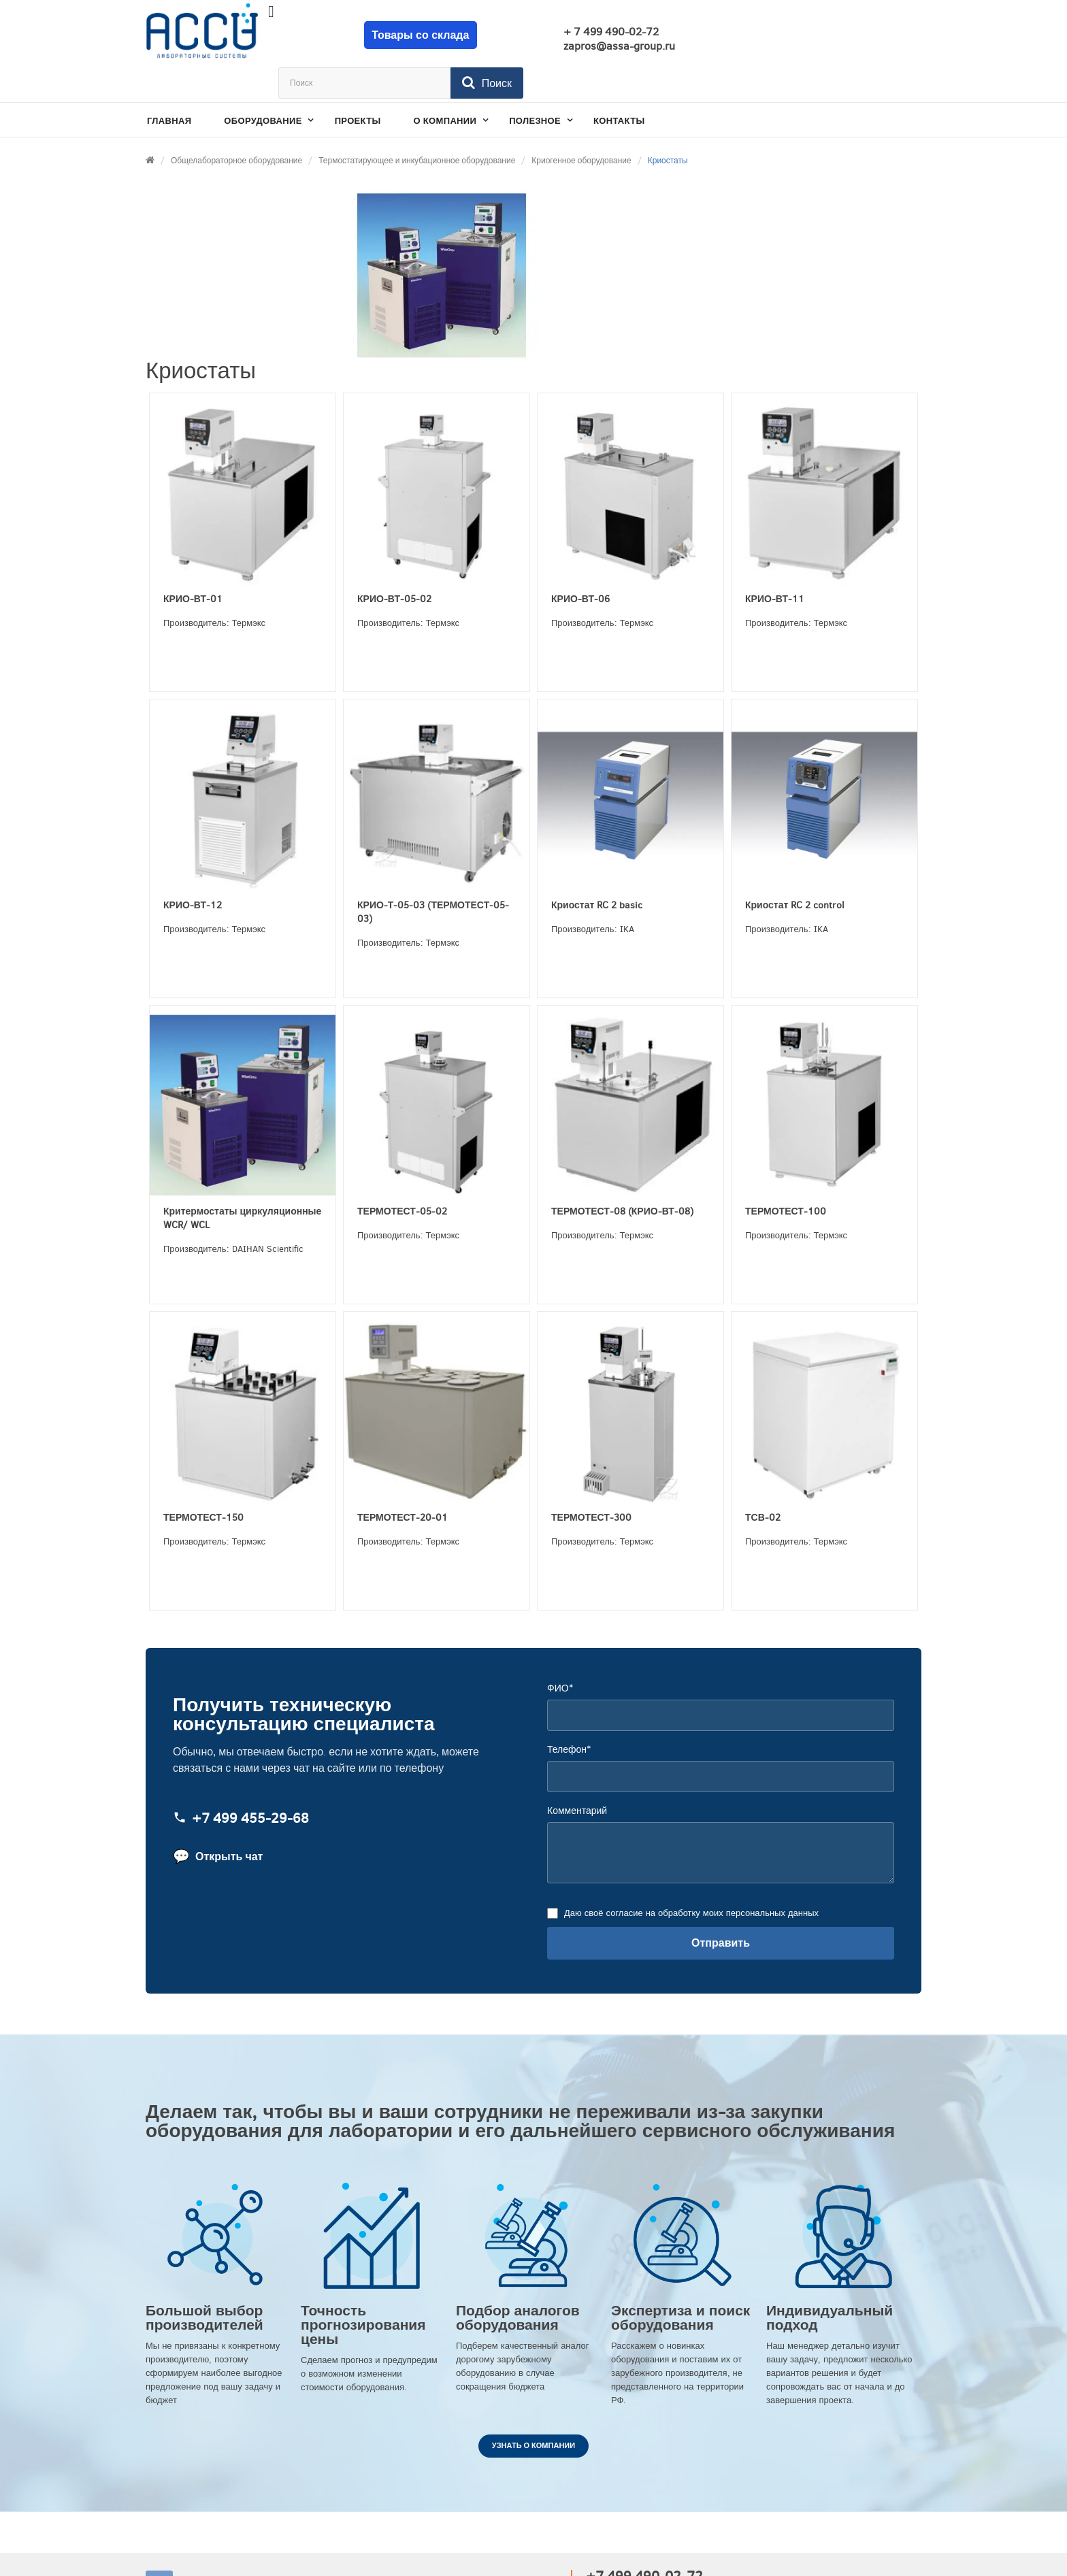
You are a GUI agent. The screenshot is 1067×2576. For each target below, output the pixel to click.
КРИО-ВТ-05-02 (394, 563)
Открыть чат (218, 1821)
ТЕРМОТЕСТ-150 (203, 1482)
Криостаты (668, 125)
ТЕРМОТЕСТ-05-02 (402, 1176)
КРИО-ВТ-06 (580, 563)
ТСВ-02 (763, 1482)
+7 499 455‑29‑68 (241, 1783)
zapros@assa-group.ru (599, 46)
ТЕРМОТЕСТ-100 (785, 1176)
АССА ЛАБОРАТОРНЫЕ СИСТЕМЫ (276, 2549)
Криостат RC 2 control (794, 869)
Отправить (720, 1907)
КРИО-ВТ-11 (774, 563)
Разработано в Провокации (852, 2549)
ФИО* (560, 1653)
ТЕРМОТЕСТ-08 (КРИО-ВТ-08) (622, 1176)
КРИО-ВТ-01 (193, 563)
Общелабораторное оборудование (236, 125)
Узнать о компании (533, 2410)
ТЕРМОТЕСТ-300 (591, 1482)
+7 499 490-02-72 (644, 2541)
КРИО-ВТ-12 (192, 869)
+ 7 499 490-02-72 (591, 32)
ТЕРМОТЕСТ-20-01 (402, 1482)
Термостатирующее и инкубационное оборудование (416, 125)
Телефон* (569, 1714)
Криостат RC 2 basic (596, 869)
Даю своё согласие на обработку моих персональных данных (690, 1877)
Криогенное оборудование (581, 125)
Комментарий (577, 1775)
